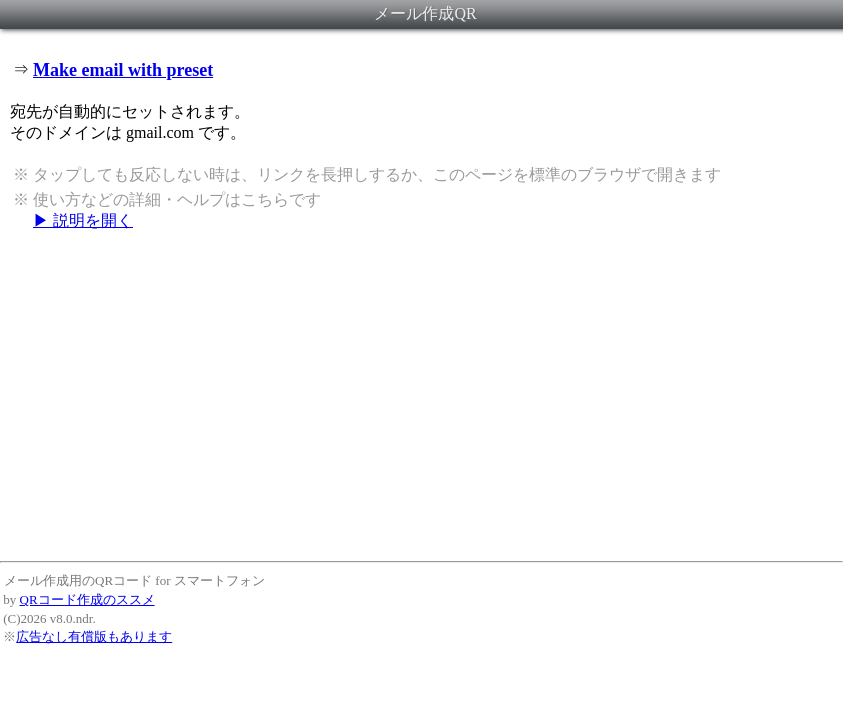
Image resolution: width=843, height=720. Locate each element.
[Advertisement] (421, 395)
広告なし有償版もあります (94, 636)
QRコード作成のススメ (87, 599)
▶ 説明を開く (83, 220)
